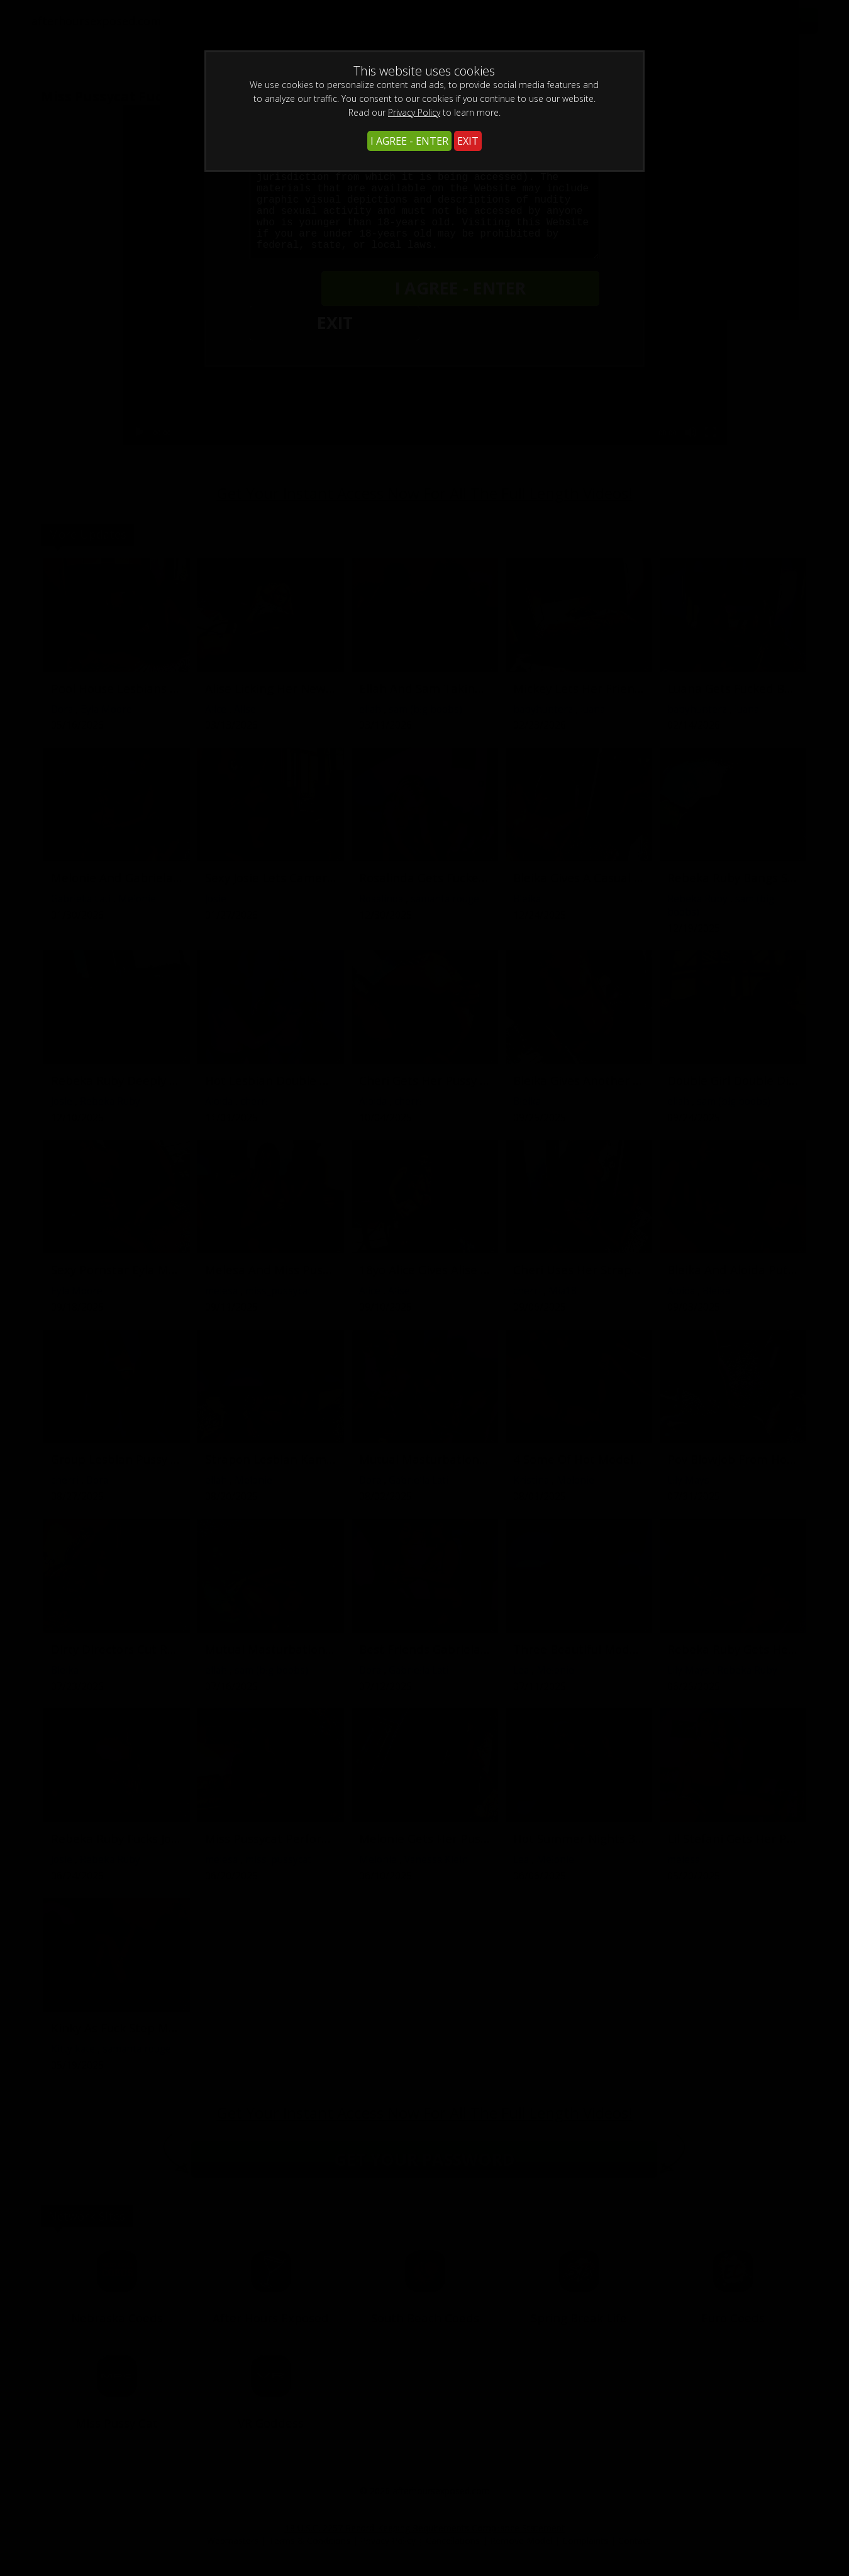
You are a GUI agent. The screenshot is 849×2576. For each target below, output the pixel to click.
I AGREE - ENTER (409, 141)
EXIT (468, 141)
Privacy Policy (414, 112)
